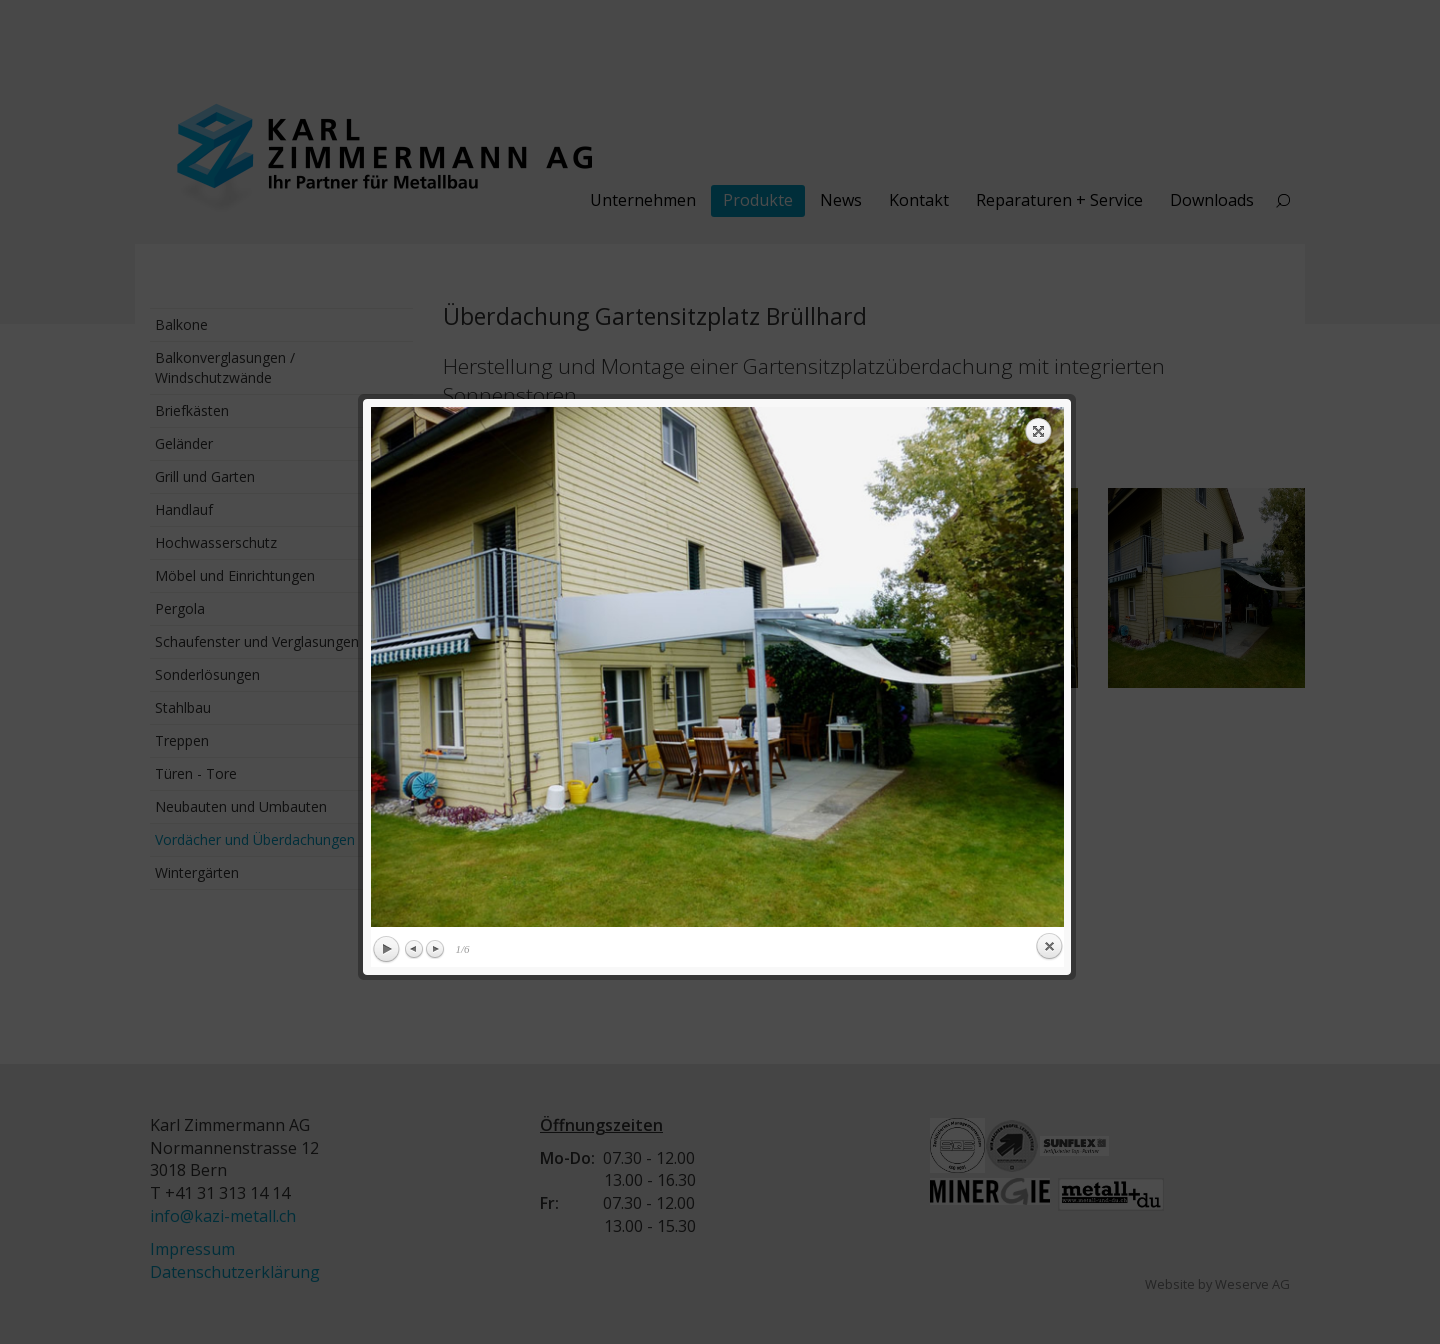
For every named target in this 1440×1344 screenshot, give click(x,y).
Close (1049, 635)
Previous (415, 637)
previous (541, 355)
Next (435, 637)
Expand (1039, 119)
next (894, 355)
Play (386, 638)
